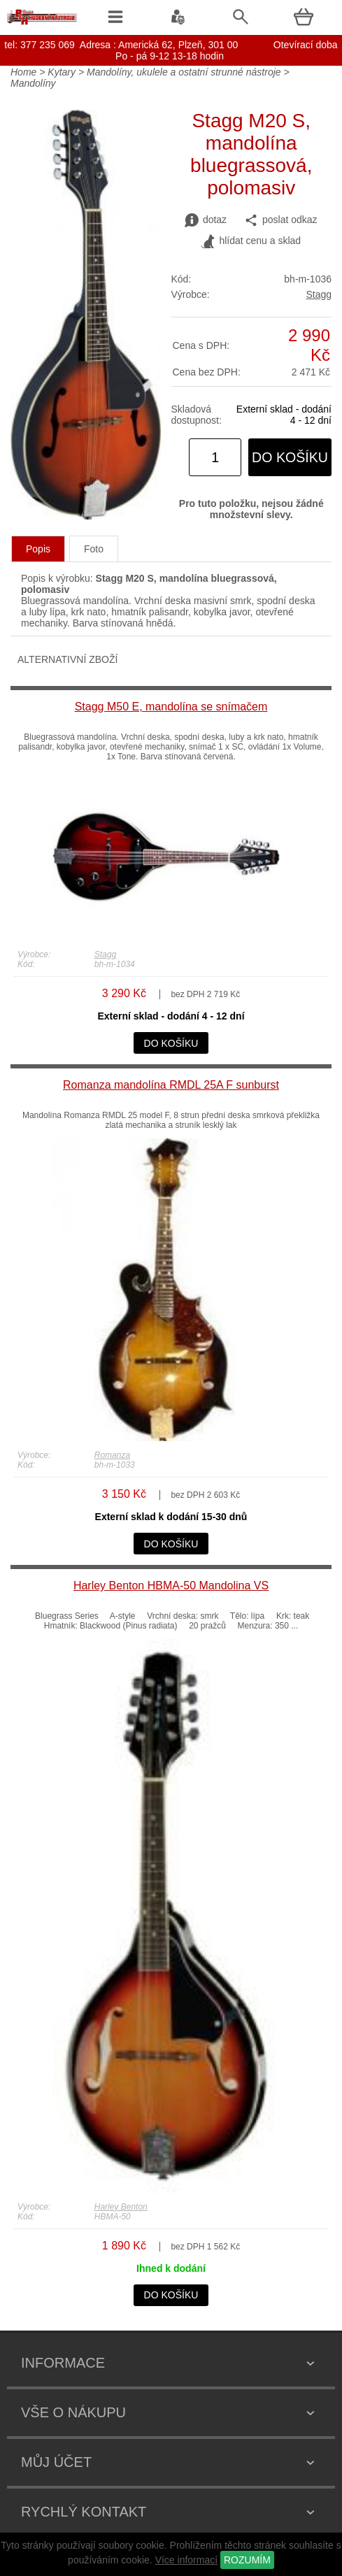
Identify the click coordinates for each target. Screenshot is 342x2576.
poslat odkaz (281, 220)
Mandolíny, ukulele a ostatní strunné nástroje (184, 72)
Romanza (112, 1455)
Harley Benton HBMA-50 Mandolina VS (171, 1585)
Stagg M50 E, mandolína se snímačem (171, 707)
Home (23, 72)
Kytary (62, 72)
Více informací (186, 2560)
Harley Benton (121, 2207)
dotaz (206, 220)
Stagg (319, 294)
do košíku (290, 457)
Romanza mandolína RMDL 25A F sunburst (171, 1085)
